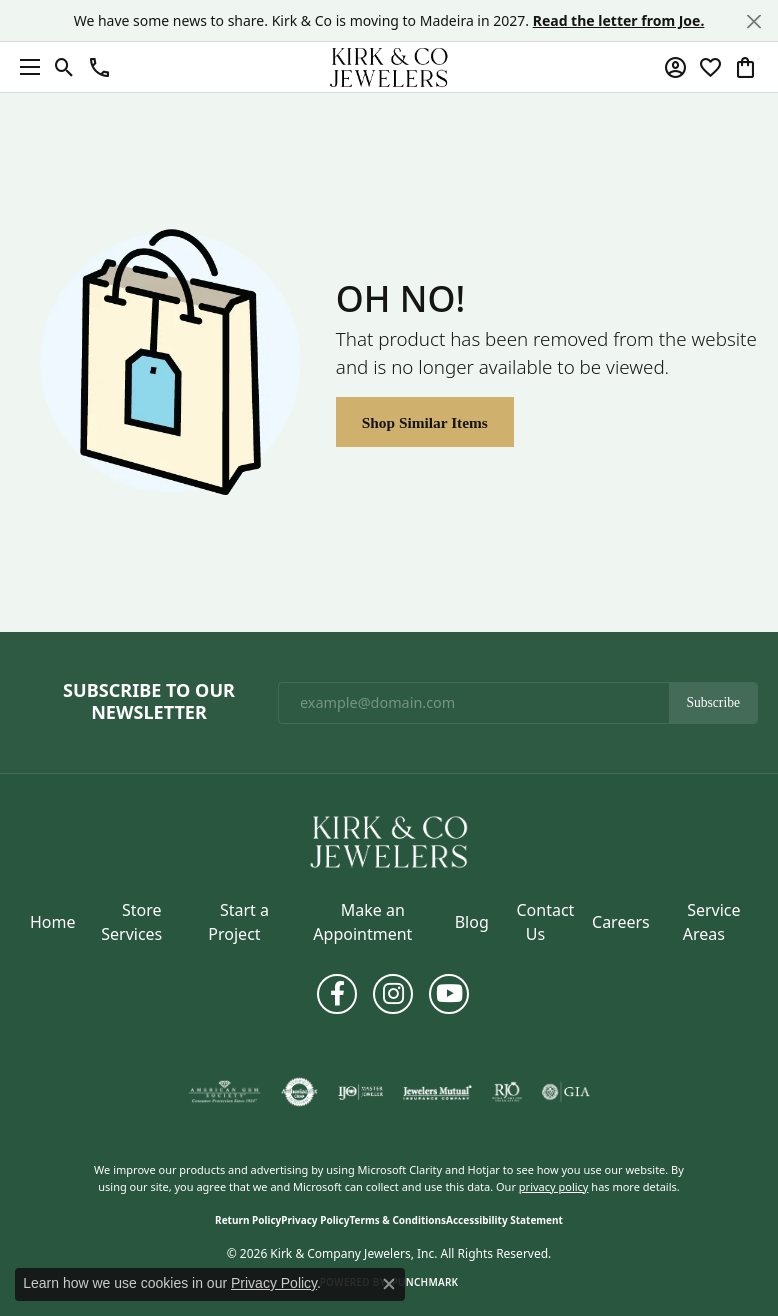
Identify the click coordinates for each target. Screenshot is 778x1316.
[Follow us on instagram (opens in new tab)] (393, 994)
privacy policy (554, 1186)
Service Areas (712, 922)
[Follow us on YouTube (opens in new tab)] (449, 994)
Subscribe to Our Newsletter (149, 701)
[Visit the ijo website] (360, 1092)
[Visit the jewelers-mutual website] (437, 1092)
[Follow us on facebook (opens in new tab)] (337, 994)
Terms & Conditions (397, 1220)
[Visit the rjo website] (507, 1092)
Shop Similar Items (425, 422)
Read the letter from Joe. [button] (619, 20)
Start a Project (238, 922)
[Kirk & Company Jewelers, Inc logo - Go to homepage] (389, 67)
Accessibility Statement (504, 1220)
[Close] (753, 21)
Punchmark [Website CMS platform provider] (425, 1282)
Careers (621, 922)
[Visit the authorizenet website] (299, 1092)
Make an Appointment (362, 922)
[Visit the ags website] (225, 1092)
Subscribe (713, 702)
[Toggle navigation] (25, 67)
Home (53, 922)
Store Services (131, 922)
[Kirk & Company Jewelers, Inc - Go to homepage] (389, 840)
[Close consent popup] (389, 1284)
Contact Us (545, 922)
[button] (64, 67)
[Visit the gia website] (566, 1092)
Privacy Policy (315, 1220)
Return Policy (248, 1220)
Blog (472, 922)
